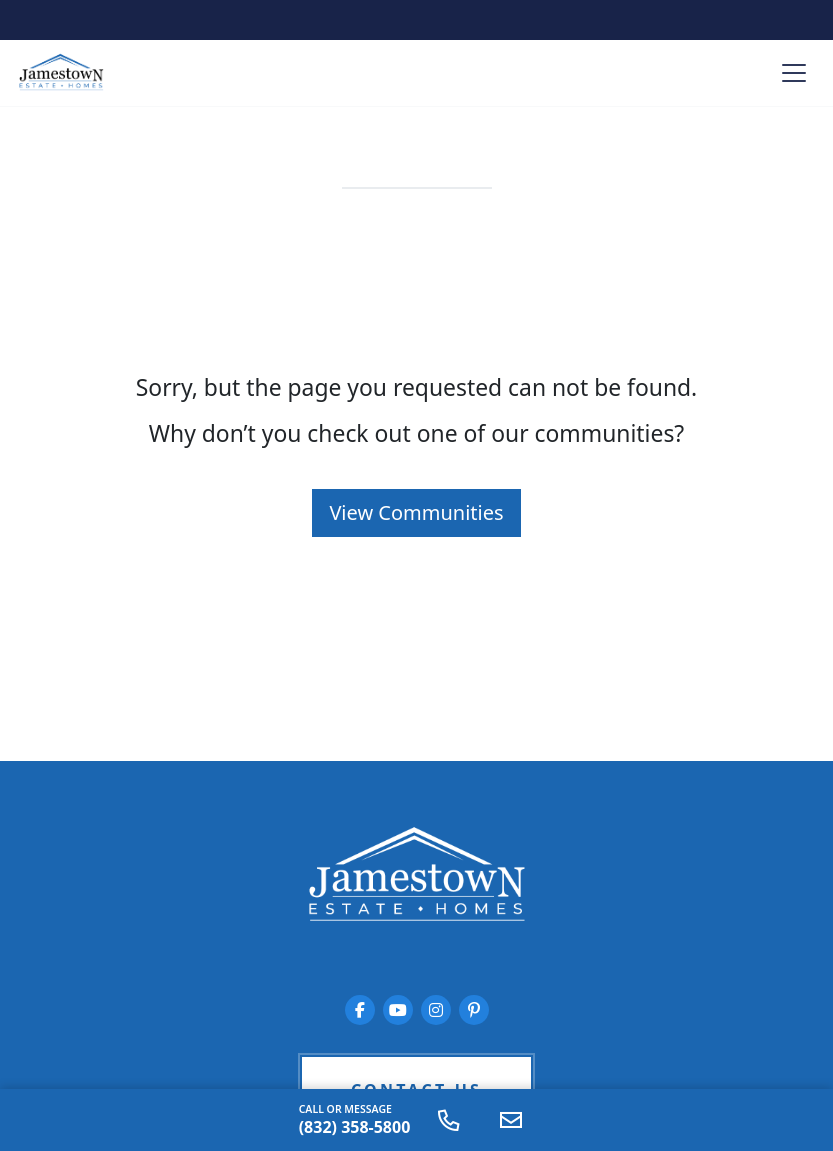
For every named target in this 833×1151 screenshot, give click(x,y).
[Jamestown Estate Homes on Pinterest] (474, 1010)
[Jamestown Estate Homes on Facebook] (360, 1010)
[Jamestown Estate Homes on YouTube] (398, 1010)
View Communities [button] (416, 512)
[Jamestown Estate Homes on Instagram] (436, 1010)
